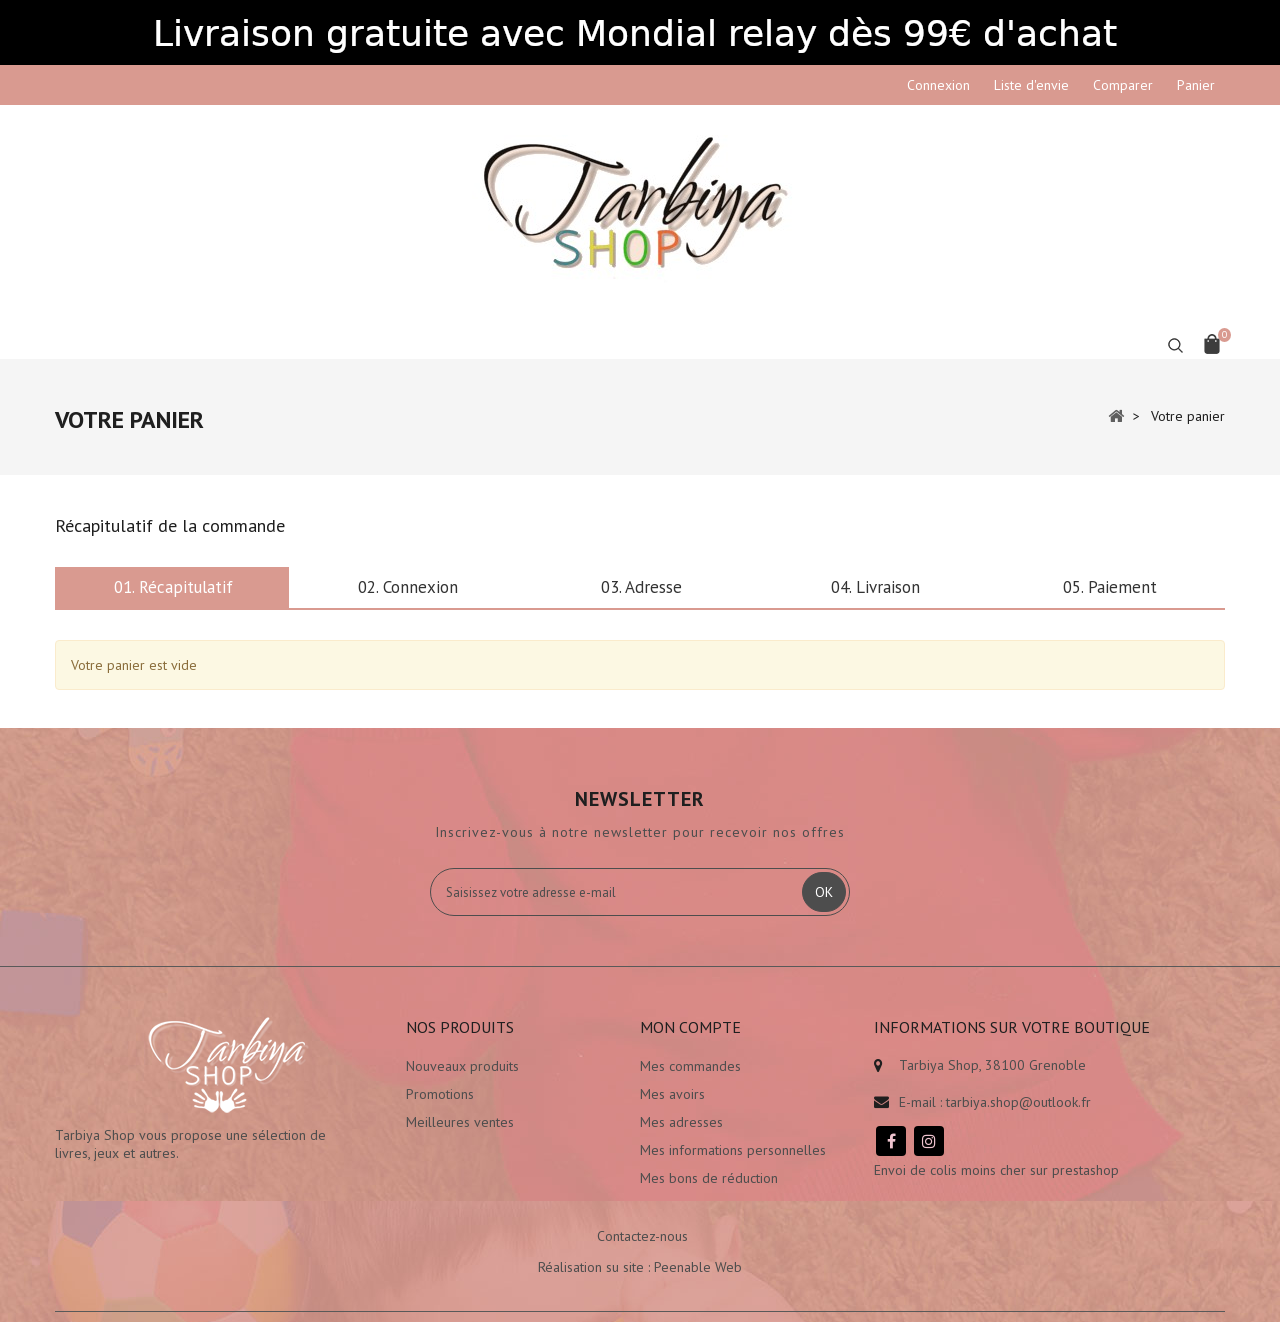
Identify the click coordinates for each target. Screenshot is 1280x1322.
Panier (1196, 85)
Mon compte (690, 1027)
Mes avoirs (672, 1094)
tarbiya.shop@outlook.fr (1018, 1102)
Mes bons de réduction (709, 1178)
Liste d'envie (1031, 85)
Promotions (440, 1094)
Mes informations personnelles (733, 1150)
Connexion (938, 85)
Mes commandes (690, 1066)
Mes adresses (681, 1122)
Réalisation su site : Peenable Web (640, 1267)
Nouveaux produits (462, 1066)
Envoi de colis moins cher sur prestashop (996, 1170)
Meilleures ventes (460, 1122)
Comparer (1123, 85)
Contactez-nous (642, 1236)
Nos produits (460, 1027)
